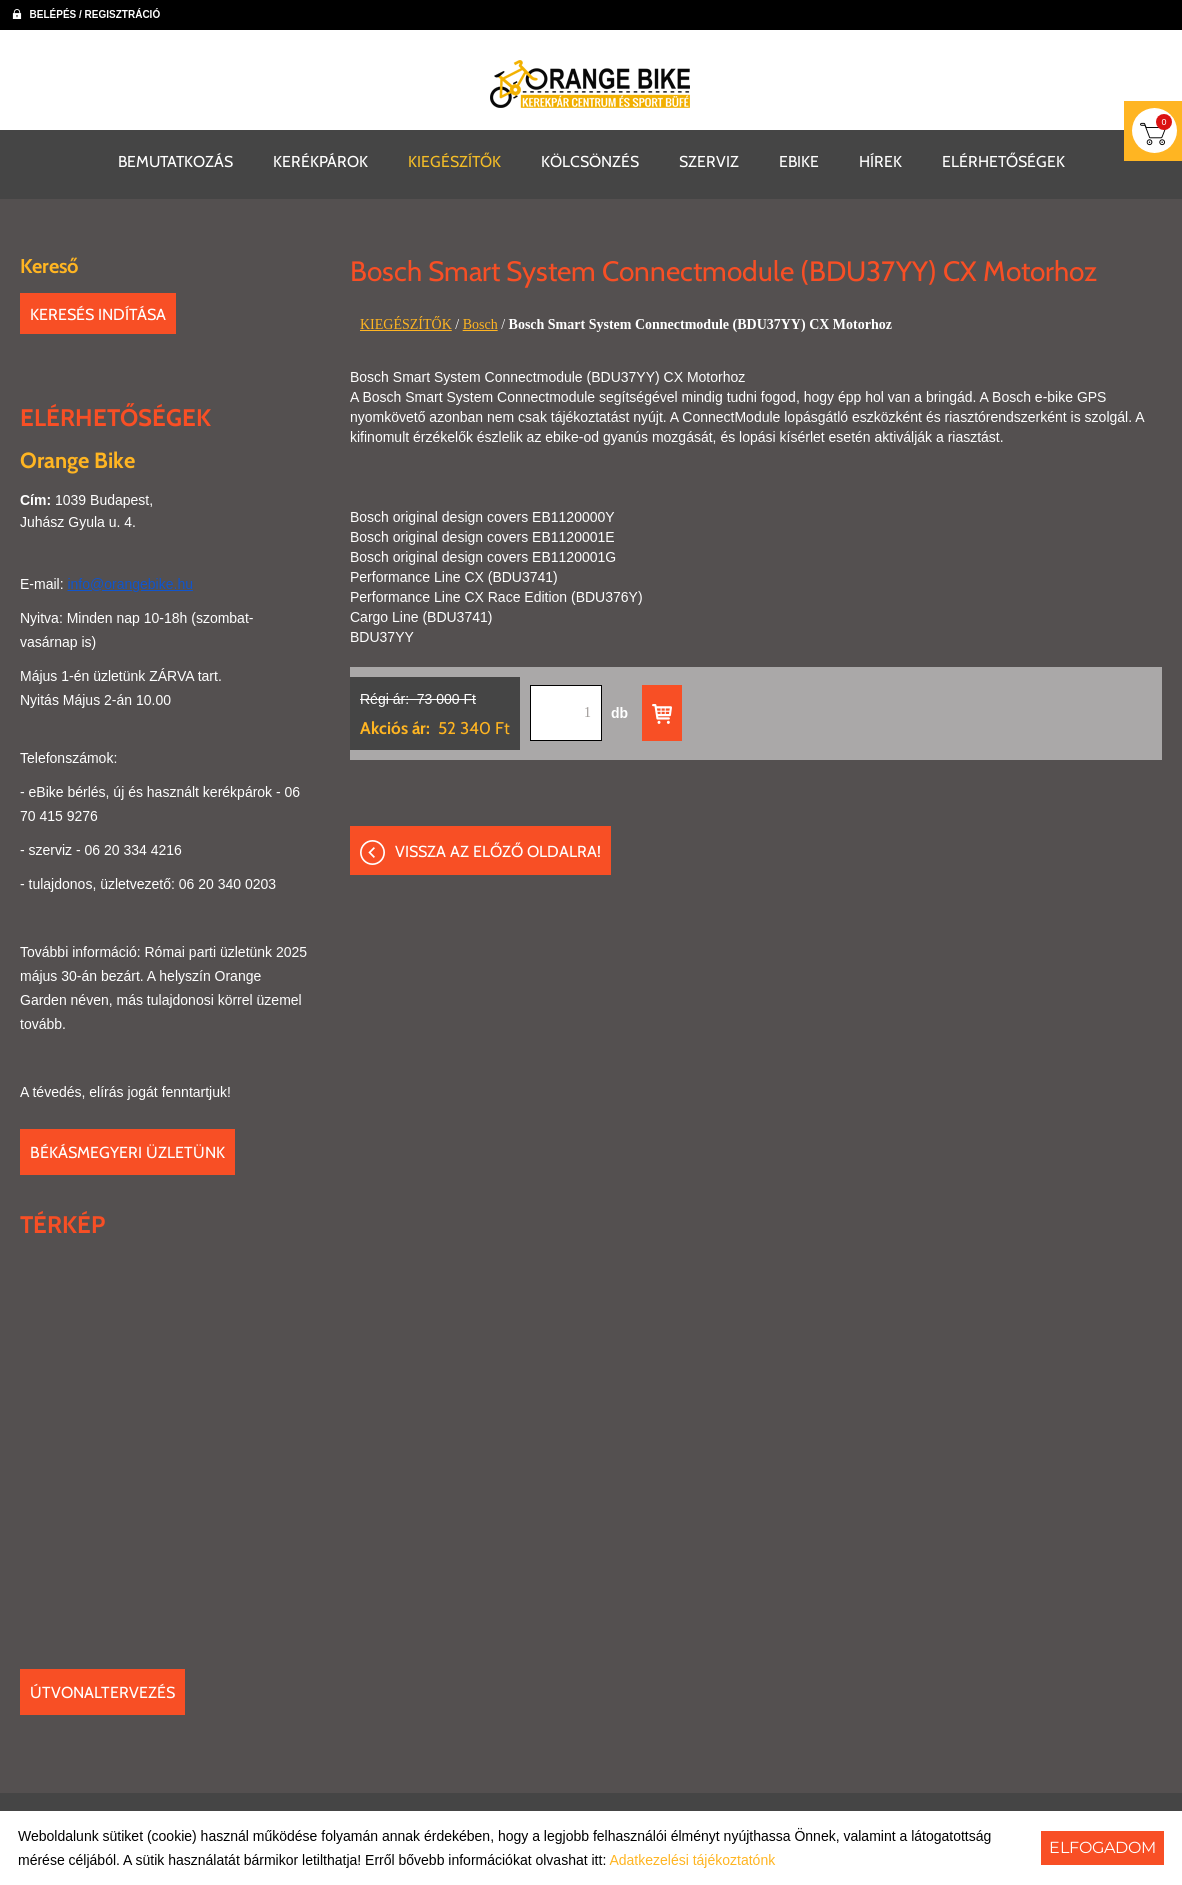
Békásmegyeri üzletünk (127, 1150)
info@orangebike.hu (130, 582)
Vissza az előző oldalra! (498, 852)
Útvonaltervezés (102, 1690)
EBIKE (799, 159)
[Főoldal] (591, 84)
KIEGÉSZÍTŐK (454, 159)
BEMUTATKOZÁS (175, 159)
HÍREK (880, 159)
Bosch (480, 322)
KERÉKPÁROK (320, 159)
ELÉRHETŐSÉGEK (1003, 159)
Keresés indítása (98, 312)
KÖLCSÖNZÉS (590, 159)
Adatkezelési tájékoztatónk (692, 1860)
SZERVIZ (709, 159)
